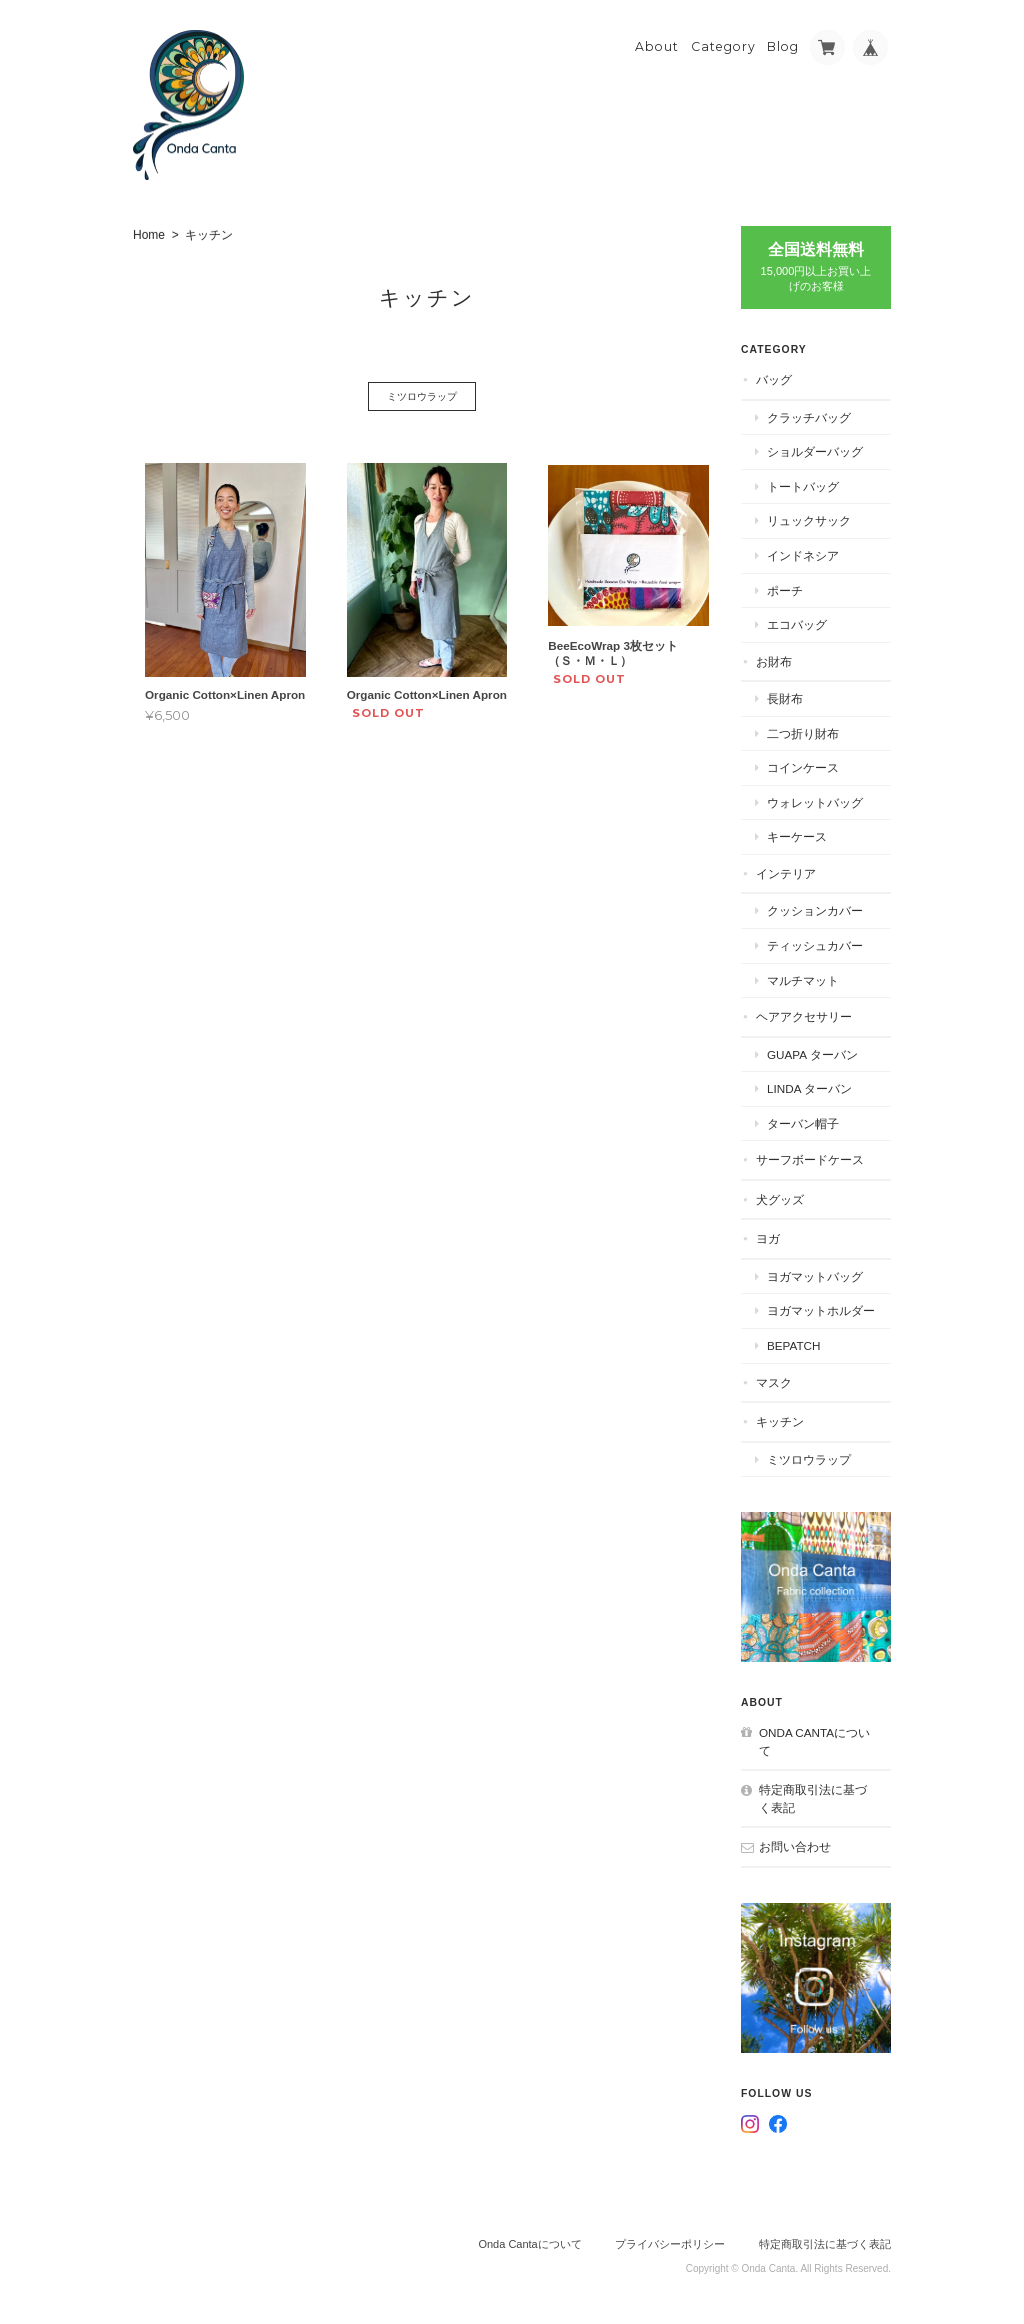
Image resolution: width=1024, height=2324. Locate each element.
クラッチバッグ (809, 417)
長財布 (785, 698)
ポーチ (785, 590)
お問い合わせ (795, 1846)
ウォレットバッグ (815, 802)
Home (149, 235)
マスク (774, 1382)
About (657, 46)
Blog (783, 46)
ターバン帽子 (803, 1123)
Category (723, 46)
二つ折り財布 (803, 733)
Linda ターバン (809, 1088)
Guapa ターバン (812, 1054)
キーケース (797, 836)
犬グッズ (780, 1199)
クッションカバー (815, 910)
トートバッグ (803, 486)
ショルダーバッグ (815, 451)
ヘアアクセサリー (804, 1016)
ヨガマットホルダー (821, 1310)
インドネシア (803, 555)
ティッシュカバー (815, 945)
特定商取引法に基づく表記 (813, 1798)
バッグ (774, 379)
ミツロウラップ (422, 396)
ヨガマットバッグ (815, 1276)
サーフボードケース (810, 1159)
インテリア (786, 873)
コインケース (803, 767)
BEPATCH (793, 1345)
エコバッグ (797, 624)
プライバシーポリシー (670, 2244)
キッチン (780, 1421)
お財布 (774, 661)
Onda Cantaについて (814, 1741)
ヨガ (768, 1238)
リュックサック (809, 520)
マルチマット (803, 980)
